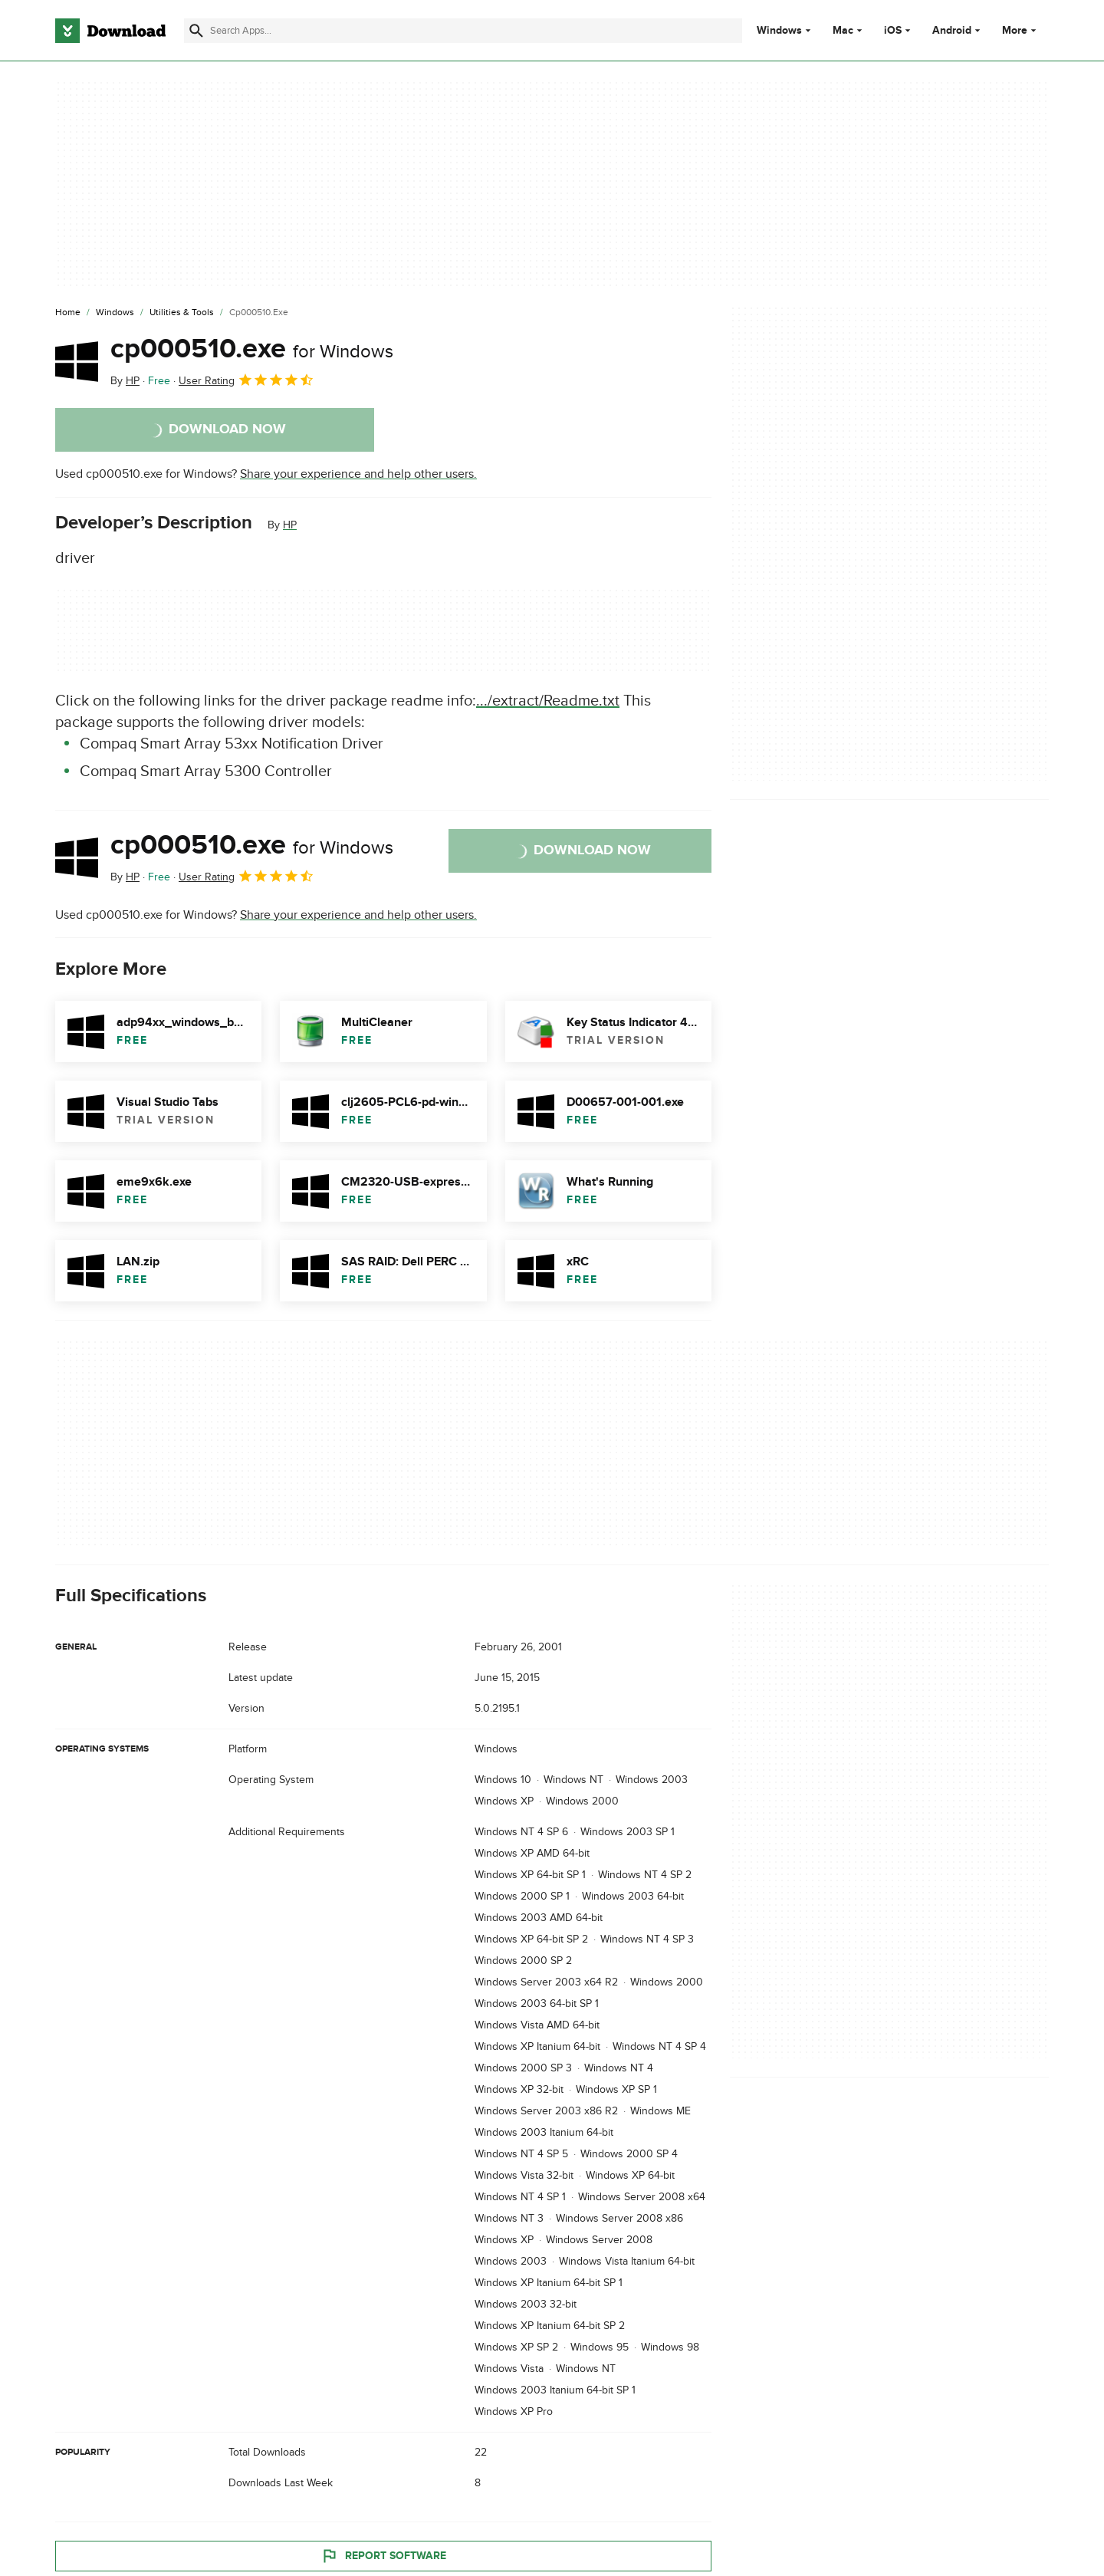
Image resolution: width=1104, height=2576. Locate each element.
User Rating (246, 379)
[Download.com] (110, 30)
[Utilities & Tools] (182, 313)
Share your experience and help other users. (358, 474)
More (1021, 30)
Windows (779, 30)
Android (951, 30)
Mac (843, 30)
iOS (893, 30)
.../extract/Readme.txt (547, 701)
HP (290, 524)
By (125, 380)
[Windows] (115, 313)
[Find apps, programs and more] (462, 30)
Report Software (383, 2555)
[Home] (67, 313)
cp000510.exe (251, 349)
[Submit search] (196, 30)
